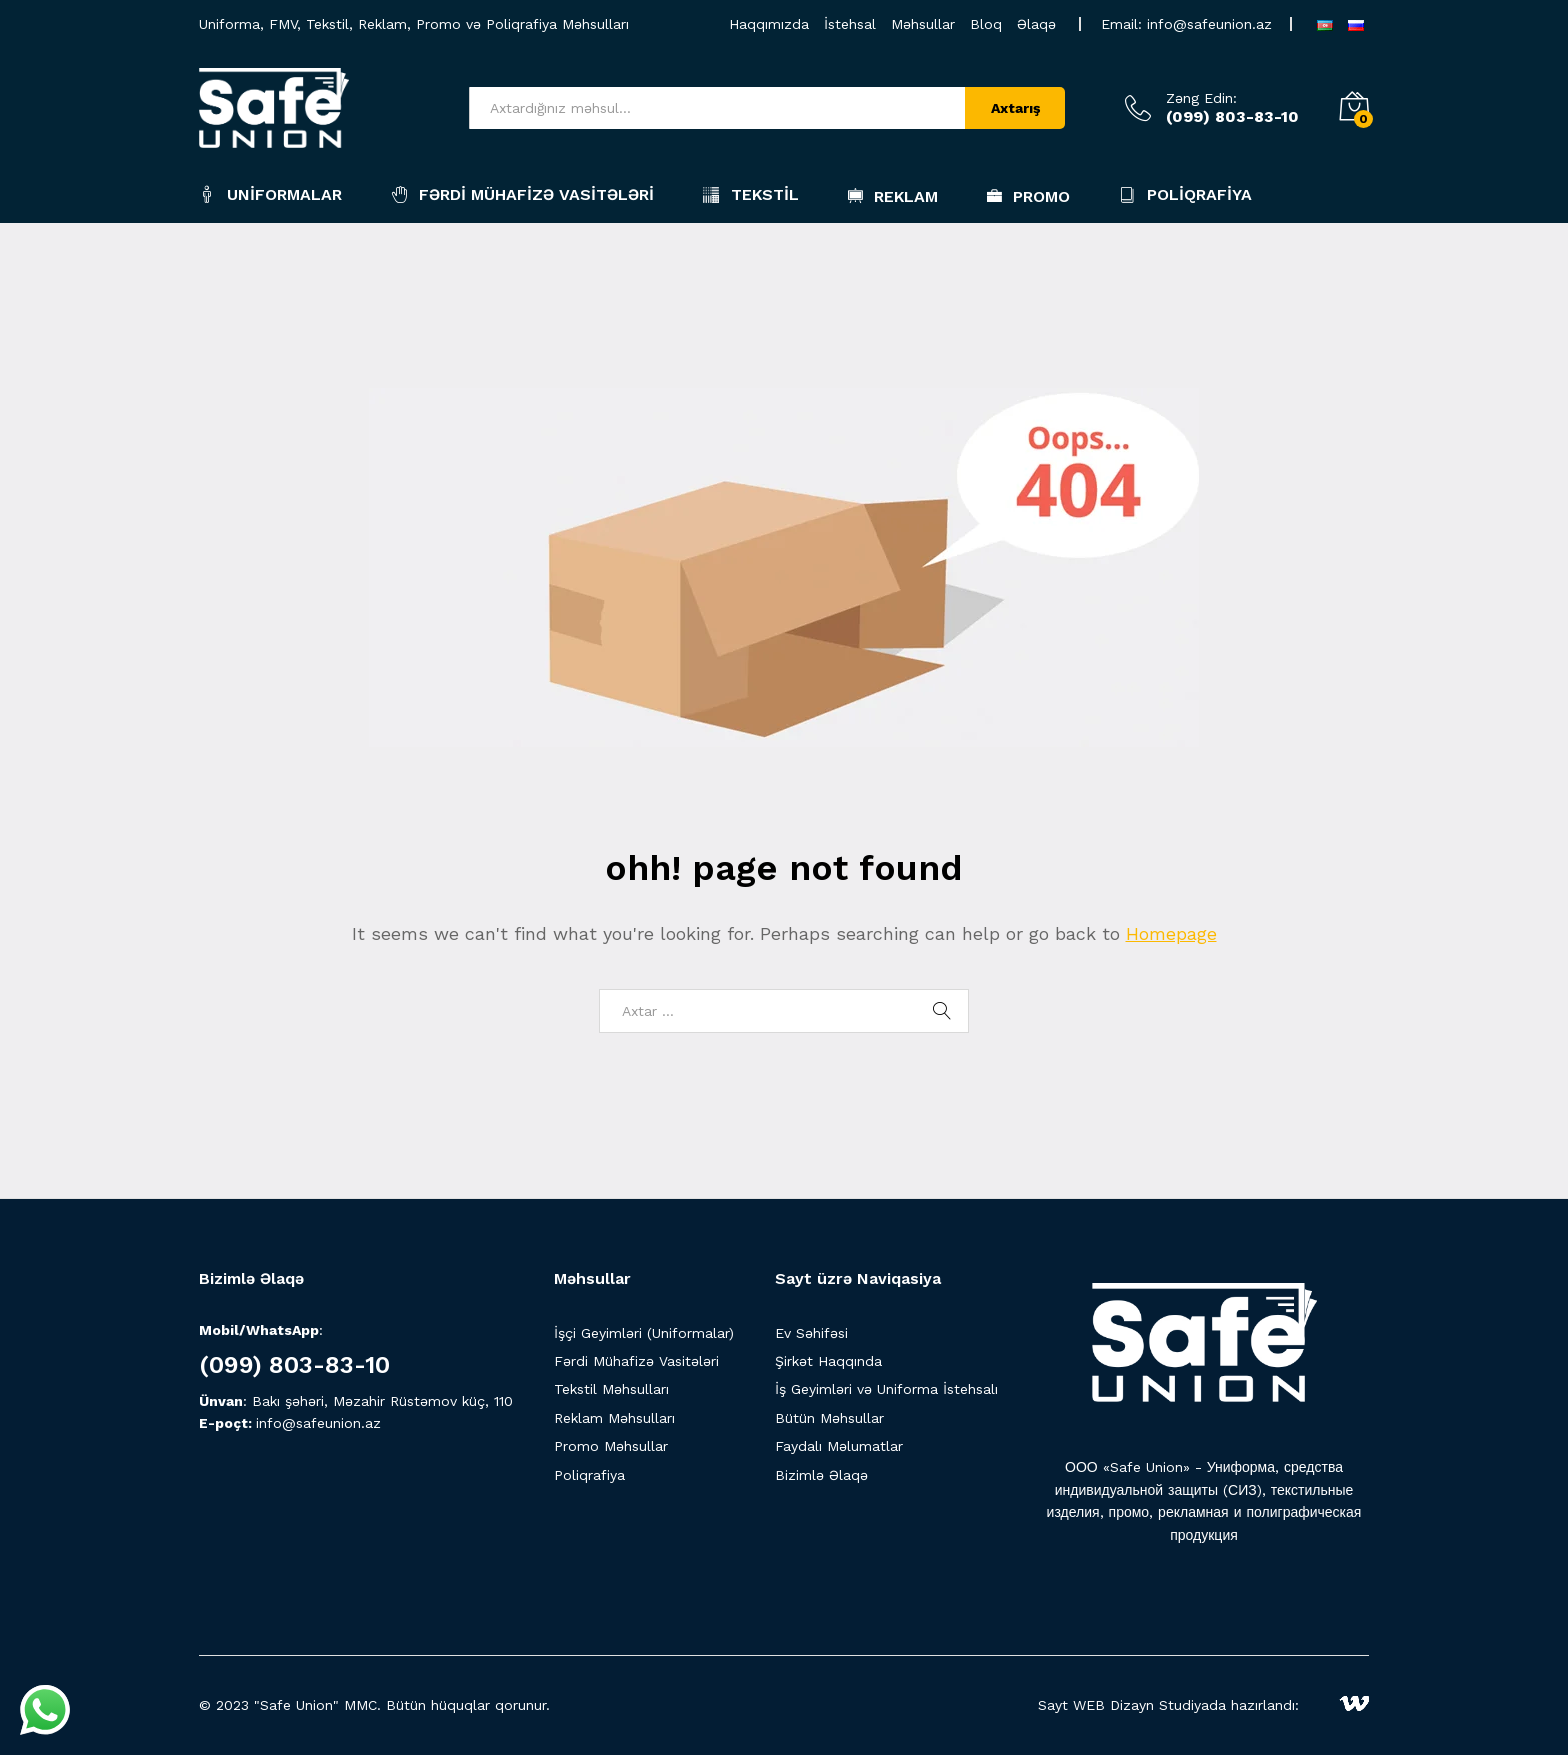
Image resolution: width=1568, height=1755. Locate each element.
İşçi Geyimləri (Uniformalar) (644, 1333)
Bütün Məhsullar (829, 1418)
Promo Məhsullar (611, 1446)
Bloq (986, 24)
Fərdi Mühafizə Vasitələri (522, 194)
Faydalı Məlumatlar (839, 1446)
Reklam (893, 196)
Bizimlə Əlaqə (821, 1475)
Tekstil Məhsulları (611, 1389)
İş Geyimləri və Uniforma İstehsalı (886, 1389)
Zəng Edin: (1201, 98)
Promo (1028, 196)
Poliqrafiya (1185, 194)
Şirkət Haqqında (828, 1361)
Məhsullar (923, 24)
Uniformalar (270, 194)
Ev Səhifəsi (811, 1333)
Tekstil (751, 194)
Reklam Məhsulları (614, 1418)
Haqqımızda (769, 24)
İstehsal (850, 24)
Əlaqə (1036, 24)
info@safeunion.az (1209, 24)
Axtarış (1015, 108)
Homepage (1171, 933)
